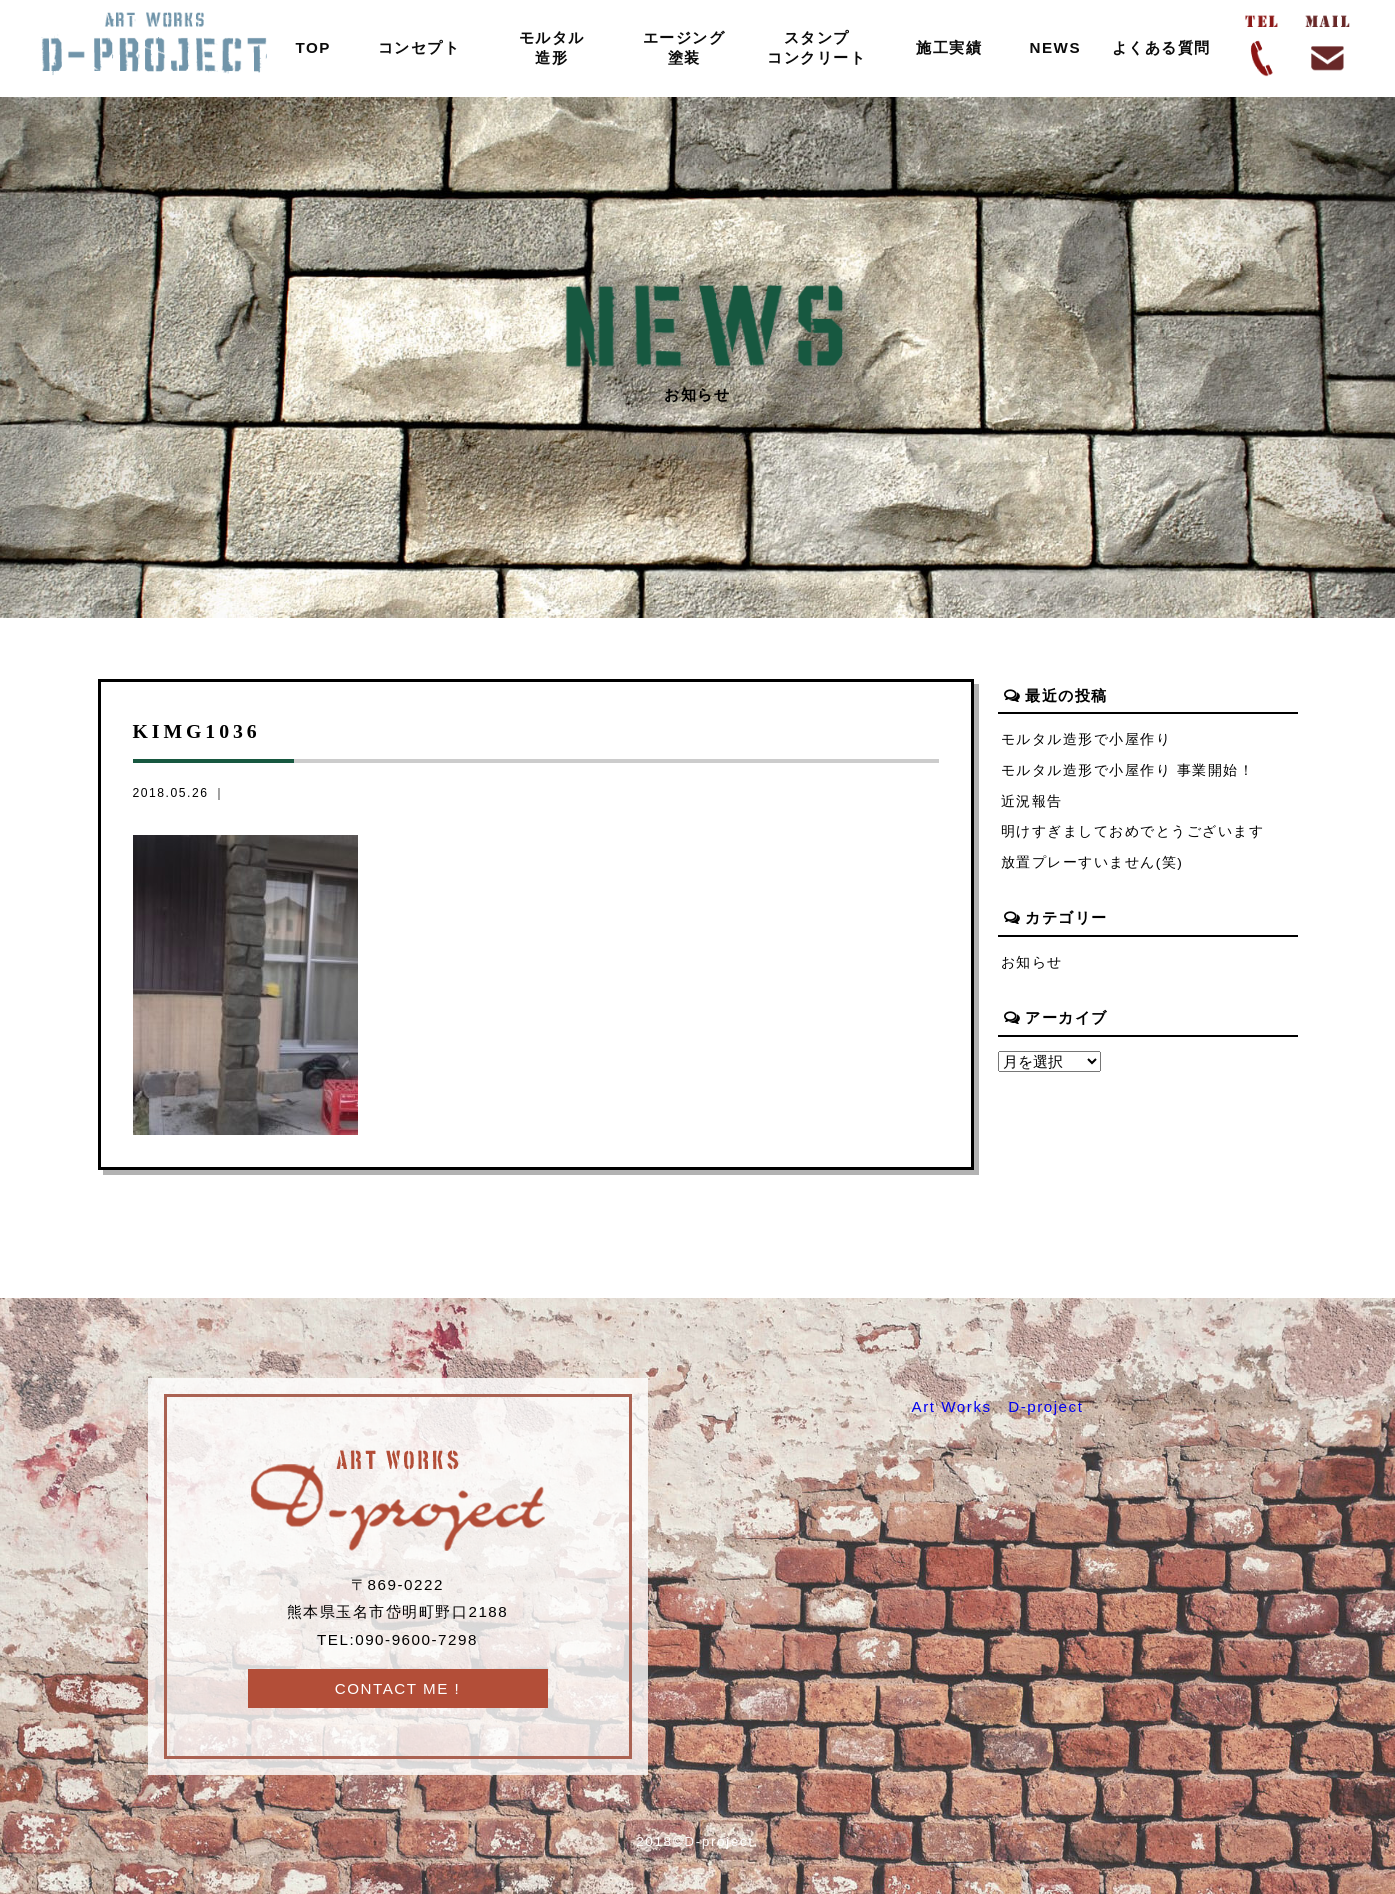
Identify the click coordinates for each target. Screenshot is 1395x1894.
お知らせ (1032, 962)
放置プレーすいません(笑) (1092, 862)
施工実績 (949, 47)
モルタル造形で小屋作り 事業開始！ (1128, 770)
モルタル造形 (552, 47)
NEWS (1055, 47)
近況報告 (1032, 801)
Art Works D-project (998, 1406)
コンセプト (419, 47)
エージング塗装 (684, 47)
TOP (313, 47)
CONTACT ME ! (398, 1688)
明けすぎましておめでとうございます (1133, 831)
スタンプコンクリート (816, 47)
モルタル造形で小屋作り (1086, 739)
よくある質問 (1161, 47)
